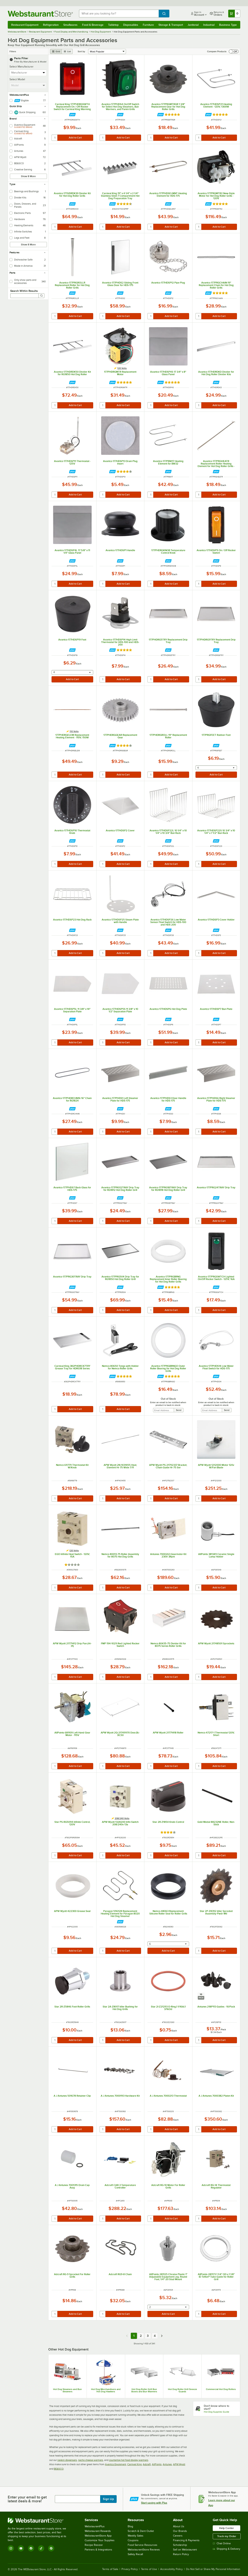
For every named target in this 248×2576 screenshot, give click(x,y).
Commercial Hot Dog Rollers (221, 2389)
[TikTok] (41, 2548)
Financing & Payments (186, 2540)
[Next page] (162, 2336)
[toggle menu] (44, 72)
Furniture (148, 24)
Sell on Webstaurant (185, 2549)
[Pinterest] (51, 2548)
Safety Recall (135, 2554)
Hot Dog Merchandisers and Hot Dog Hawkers (106, 2390)
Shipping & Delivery (226, 2548)
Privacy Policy (129, 2569)
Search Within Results (24, 290)
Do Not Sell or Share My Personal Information (213, 2569)
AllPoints (157, 2464)
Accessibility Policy (171, 2569)
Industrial (208, 24)
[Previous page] (127, 2336)
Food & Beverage (92, 24)
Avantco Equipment (115, 2464)
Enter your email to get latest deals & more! (27, 2499)
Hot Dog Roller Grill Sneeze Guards (182, 2390)
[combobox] (119, 13)
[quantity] (55, 138)
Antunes (167, 2464)
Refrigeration (51, 24)
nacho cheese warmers (90, 2460)
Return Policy (181, 2554)
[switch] (234, 51)
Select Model (17, 79)
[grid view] (56, 51)
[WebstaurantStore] (39, 2520)
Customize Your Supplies (100, 2540)
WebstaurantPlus (95, 2526)
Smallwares (70, 24)
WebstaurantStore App (98, 2535)
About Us (178, 2526)
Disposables (130, 24)
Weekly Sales (135, 2535)
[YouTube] (21, 2548)
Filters (12, 51)
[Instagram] (11, 2548)
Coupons (133, 2540)
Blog (130, 2526)
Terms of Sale (110, 2569)
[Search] (41, 295)
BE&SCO (59, 2468)
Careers (178, 2535)
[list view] (67, 51)
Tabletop (113, 24)
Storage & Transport (170, 24)
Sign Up (108, 2499)
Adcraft (147, 2464)
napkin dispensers (67, 2460)
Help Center (226, 2528)
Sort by (81, 51)
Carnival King (134, 2464)
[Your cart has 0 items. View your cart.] (234, 13)
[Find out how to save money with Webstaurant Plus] (72, 114)
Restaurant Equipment (24, 24)
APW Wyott (179, 2464)
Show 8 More (28, 176)
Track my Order (226, 2536)
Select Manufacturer (21, 66)
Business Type (228, 24)
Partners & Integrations (98, 2549)
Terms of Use (149, 2569)
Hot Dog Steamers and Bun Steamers (67, 2390)
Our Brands (180, 2531)
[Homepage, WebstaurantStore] (40, 14)
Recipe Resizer (94, 2545)
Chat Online (222, 2543)
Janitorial (193, 24)
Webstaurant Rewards (98, 2531)
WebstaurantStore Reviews (144, 2549)
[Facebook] (31, 2548)
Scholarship (180, 2545)
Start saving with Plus (154, 2502)
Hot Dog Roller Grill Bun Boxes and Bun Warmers (144, 2390)
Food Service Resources (142, 2545)
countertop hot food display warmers (128, 2460)
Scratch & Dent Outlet (141, 2531)
